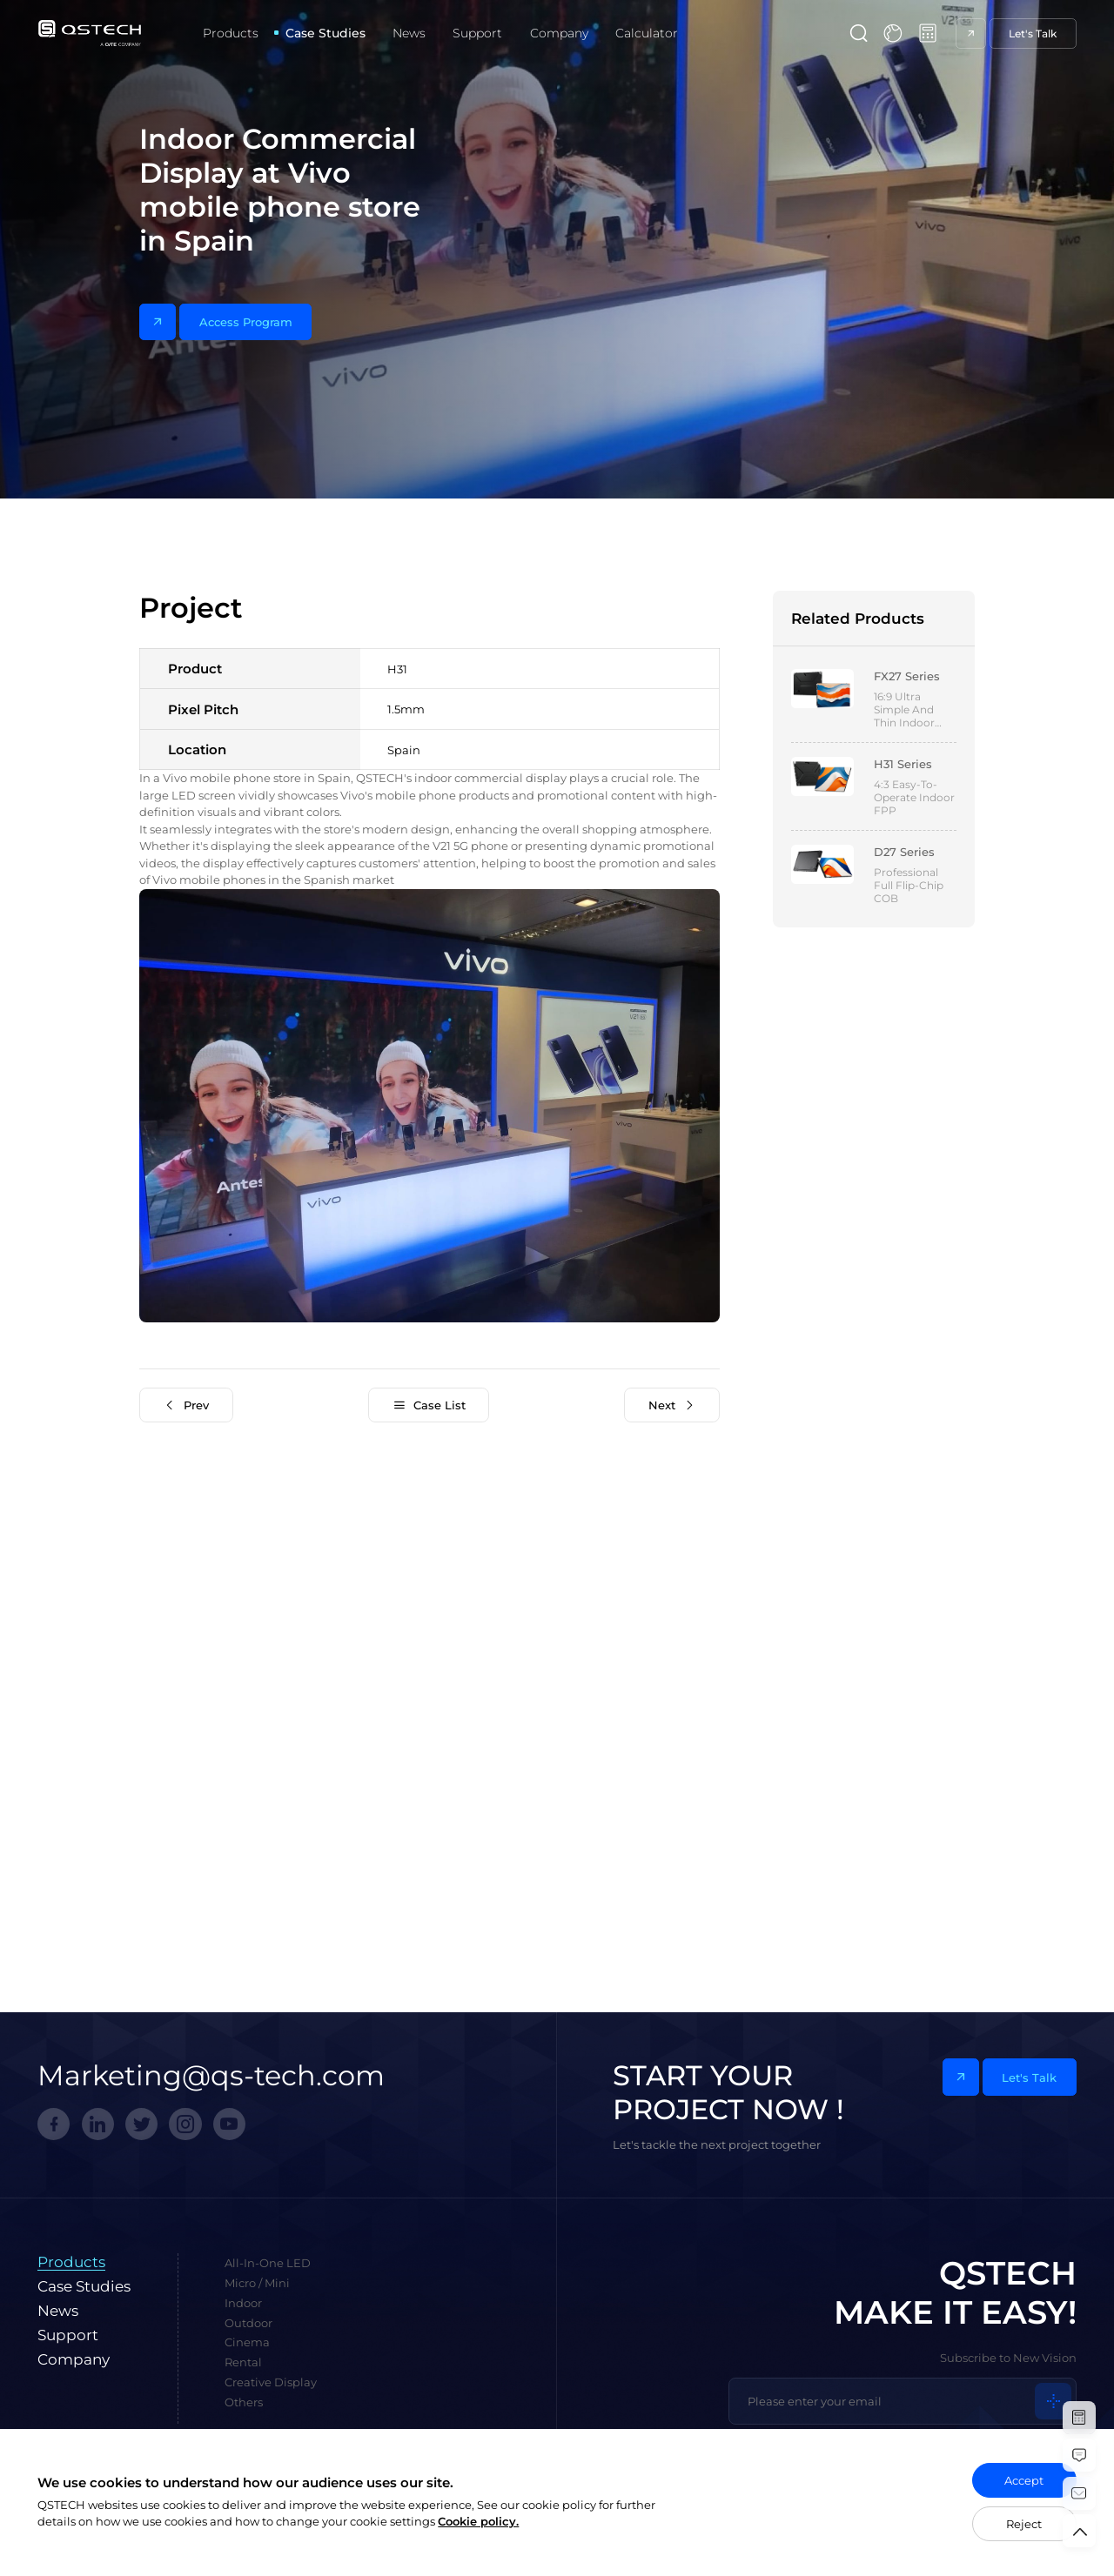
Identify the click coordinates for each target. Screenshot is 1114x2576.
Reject (1024, 2524)
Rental (243, 2362)
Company (559, 33)
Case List (429, 1405)
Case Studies (325, 33)
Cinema (247, 2342)
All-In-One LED (268, 2263)
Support (477, 33)
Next (672, 1405)
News (409, 33)
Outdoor (248, 2323)
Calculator (646, 33)
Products (230, 33)
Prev (187, 1405)
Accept (1024, 2480)
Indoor (243, 2303)
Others (244, 2402)
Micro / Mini (257, 2283)
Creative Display (271, 2382)
